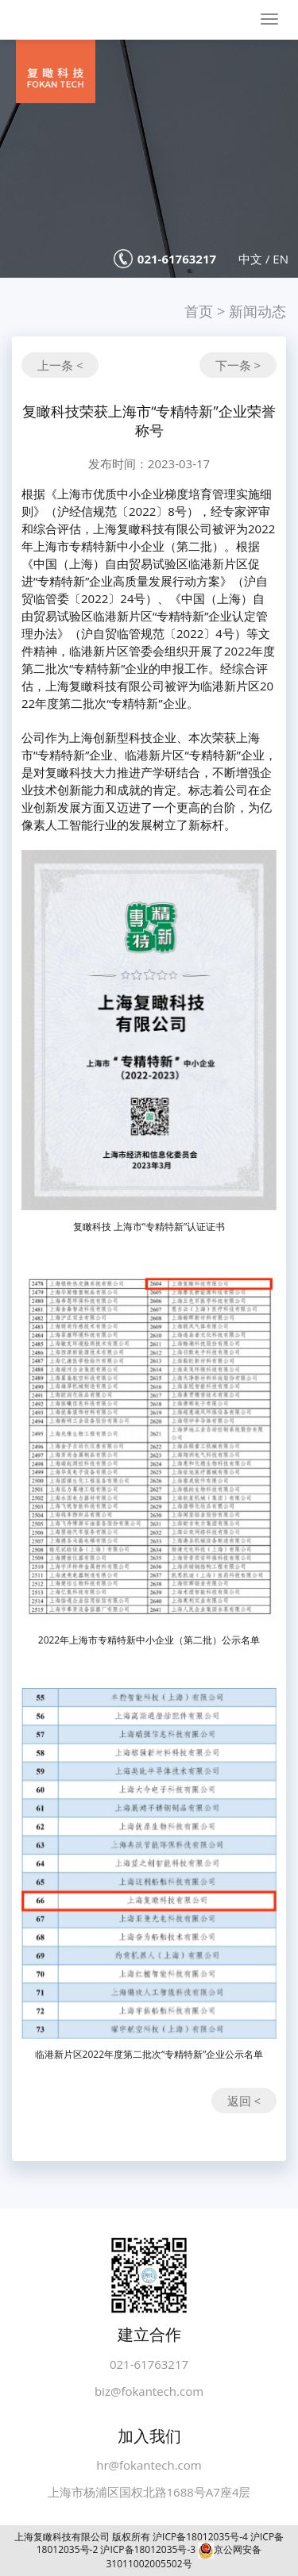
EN (280, 259)
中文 (250, 259)
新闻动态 (257, 311)
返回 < (244, 2101)
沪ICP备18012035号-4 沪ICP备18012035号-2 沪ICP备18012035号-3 (160, 2543)
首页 (198, 311)
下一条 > (238, 365)
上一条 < (60, 365)
